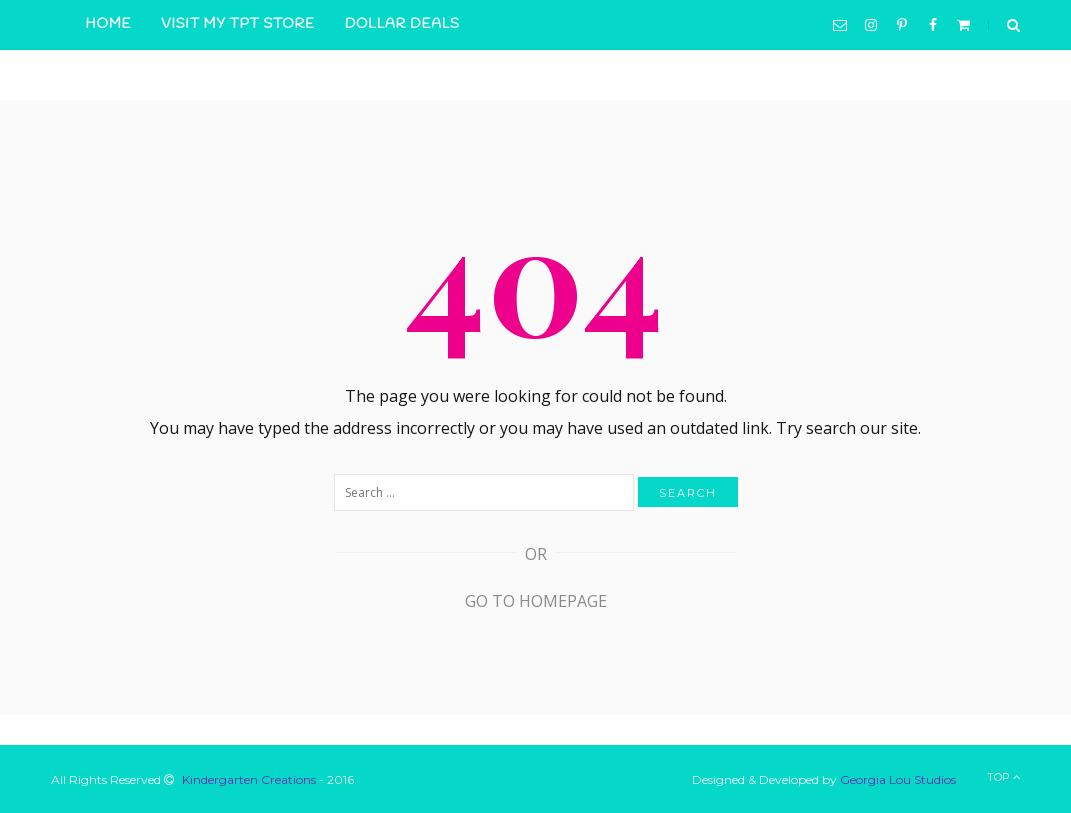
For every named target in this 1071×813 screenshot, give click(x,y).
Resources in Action (174, 74)
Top (1004, 777)
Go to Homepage (536, 601)
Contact (329, 74)
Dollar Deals (402, 24)
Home (109, 24)
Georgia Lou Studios (898, 779)
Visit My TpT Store (237, 24)
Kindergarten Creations (249, 779)
